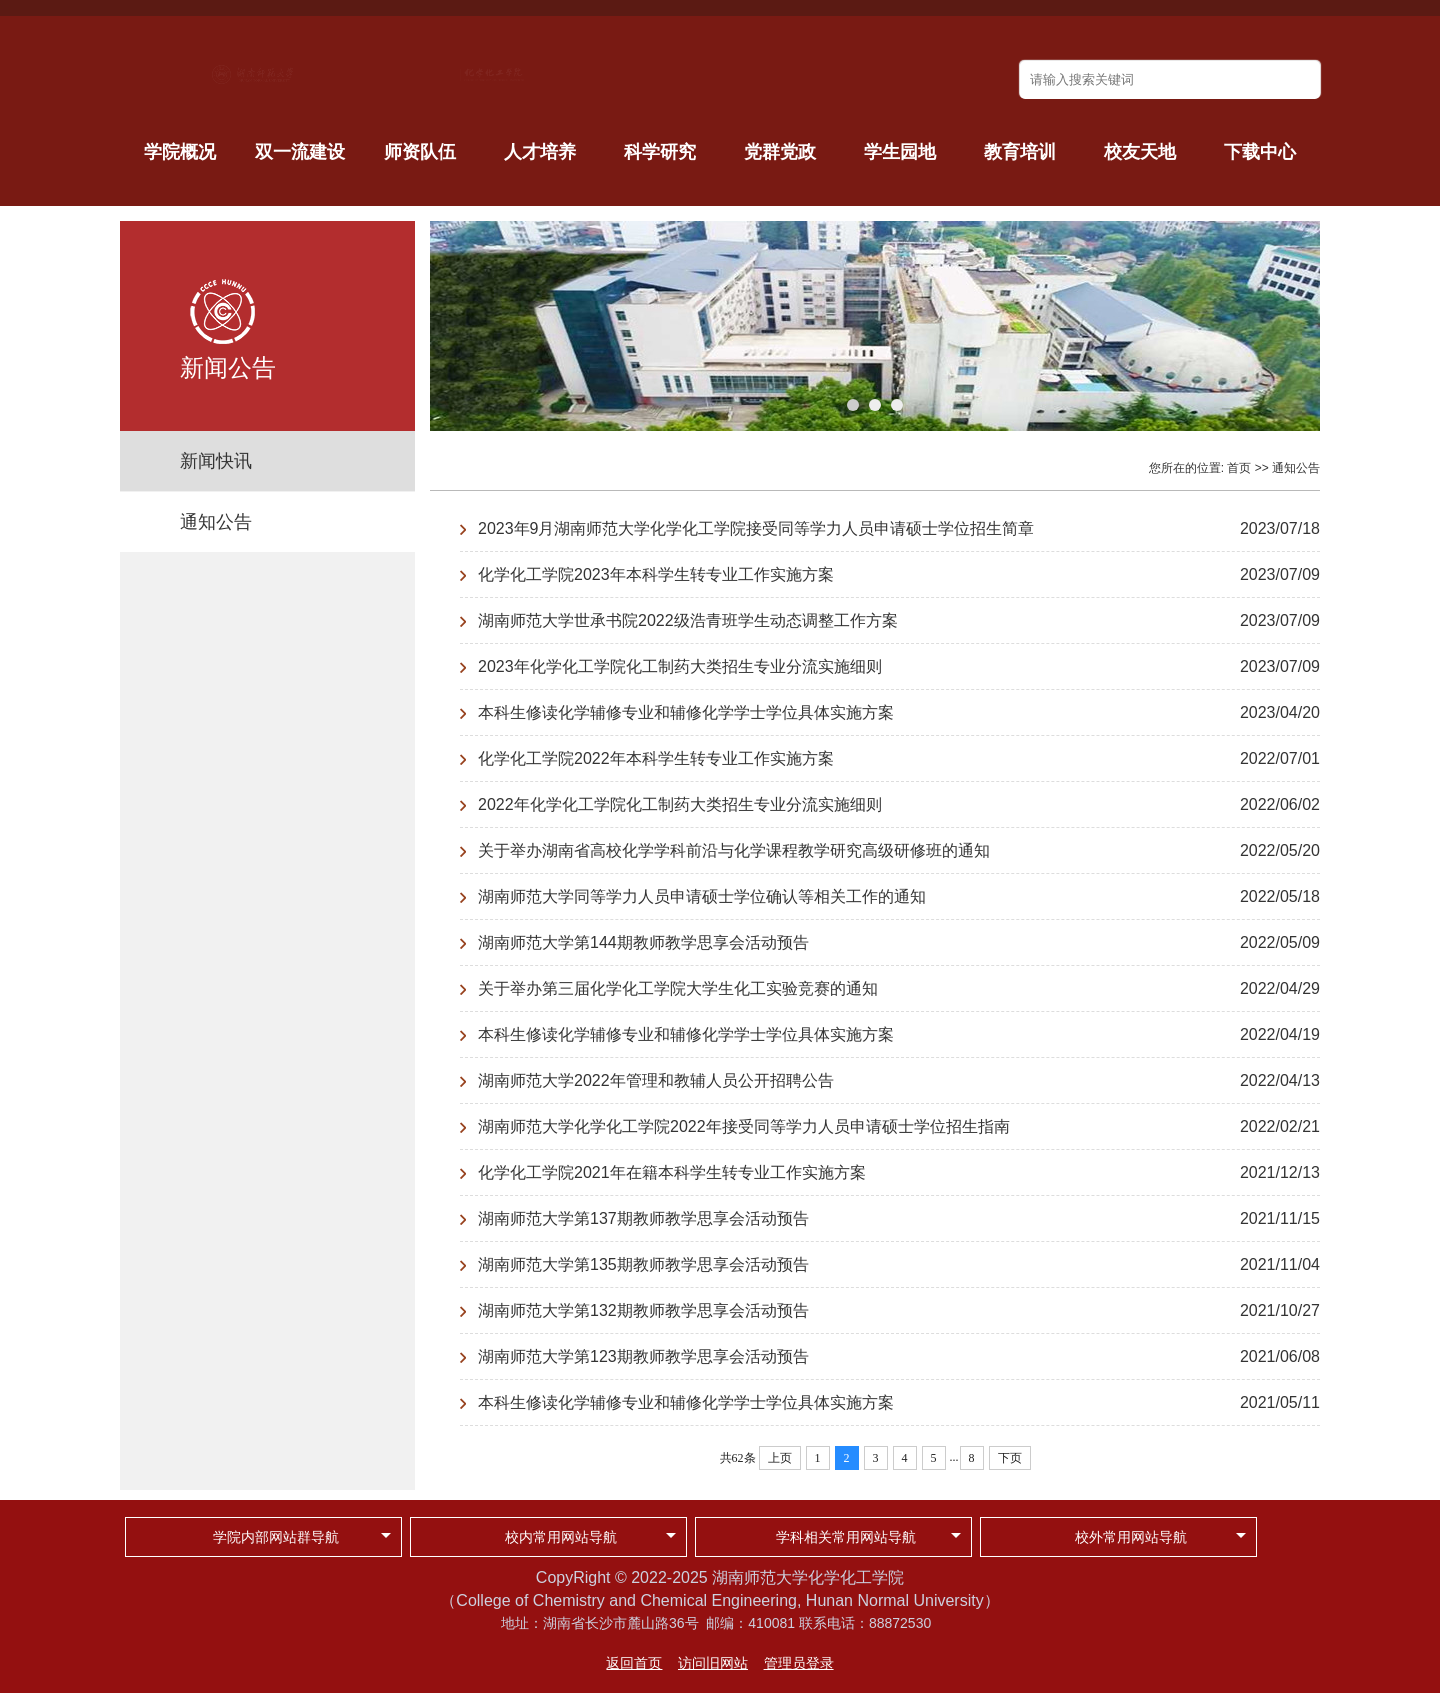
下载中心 (1260, 152)
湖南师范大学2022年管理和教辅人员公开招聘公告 (656, 1080)
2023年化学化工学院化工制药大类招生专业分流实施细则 (680, 666)
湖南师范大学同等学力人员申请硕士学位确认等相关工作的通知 (702, 896)
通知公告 (216, 522)
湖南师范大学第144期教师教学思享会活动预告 (643, 942)
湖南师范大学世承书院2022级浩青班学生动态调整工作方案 (688, 620)
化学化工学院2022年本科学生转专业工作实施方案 (656, 758)
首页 (1239, 468)
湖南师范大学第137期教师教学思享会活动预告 (643, 1218)
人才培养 (540, 152)
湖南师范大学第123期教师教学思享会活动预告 (643, 1356)
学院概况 (180, 152)
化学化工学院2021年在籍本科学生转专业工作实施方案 (672, 1172)
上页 (780, 1458)
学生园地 (900, 152)
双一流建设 (300, 152)
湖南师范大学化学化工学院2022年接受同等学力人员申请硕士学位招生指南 (744, 1126)
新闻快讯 (216, 461)
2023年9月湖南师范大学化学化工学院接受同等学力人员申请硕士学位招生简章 (756, 528)
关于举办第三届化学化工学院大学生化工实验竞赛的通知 (678, 988)
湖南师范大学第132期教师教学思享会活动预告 (643, 1310)
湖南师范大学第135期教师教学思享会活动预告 (643, 1264)
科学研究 (660, 152)
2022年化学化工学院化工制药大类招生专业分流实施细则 (680, 804)
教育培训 (1020, 152)
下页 (1010, 1458)
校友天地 (1140, 152)
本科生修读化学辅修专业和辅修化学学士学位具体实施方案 (686, 712)
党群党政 (780, 152)
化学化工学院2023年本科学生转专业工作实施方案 (656, 574)
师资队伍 (420, 152)
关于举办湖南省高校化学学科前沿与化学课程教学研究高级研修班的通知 (734, 850)
